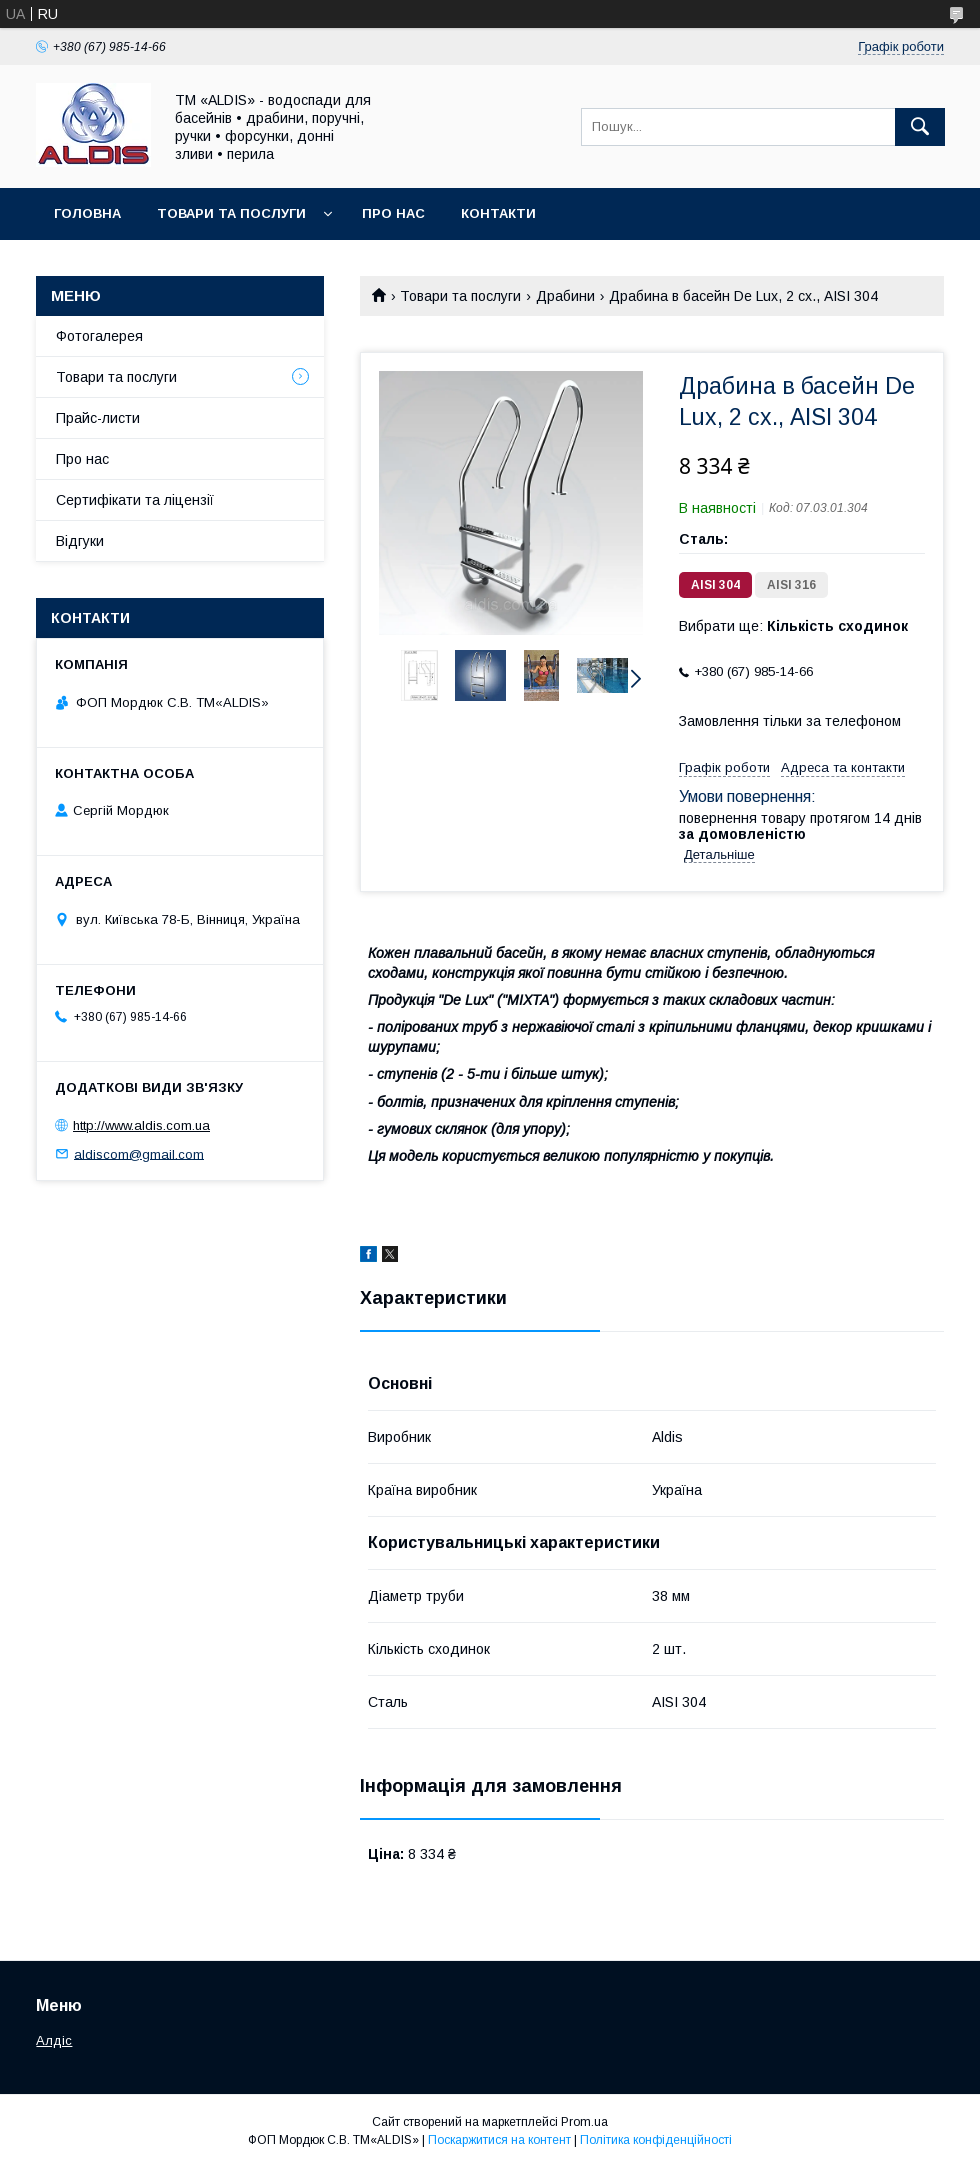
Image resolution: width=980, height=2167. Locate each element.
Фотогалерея (99, 336)
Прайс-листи (98, 418)
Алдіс (54, 2040)
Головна (87, 213)
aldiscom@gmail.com (139, 1153)
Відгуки (80, 541)
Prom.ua (584, 2122)
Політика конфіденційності (656, 2140)
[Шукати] (920, 127)
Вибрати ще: (793, 626)
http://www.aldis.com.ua (141, 1125)
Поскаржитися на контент (499, 2140)
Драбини (565, 296)
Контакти (498, 213)
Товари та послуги (231, 213)
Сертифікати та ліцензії (135, 500)
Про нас (393, 213)
